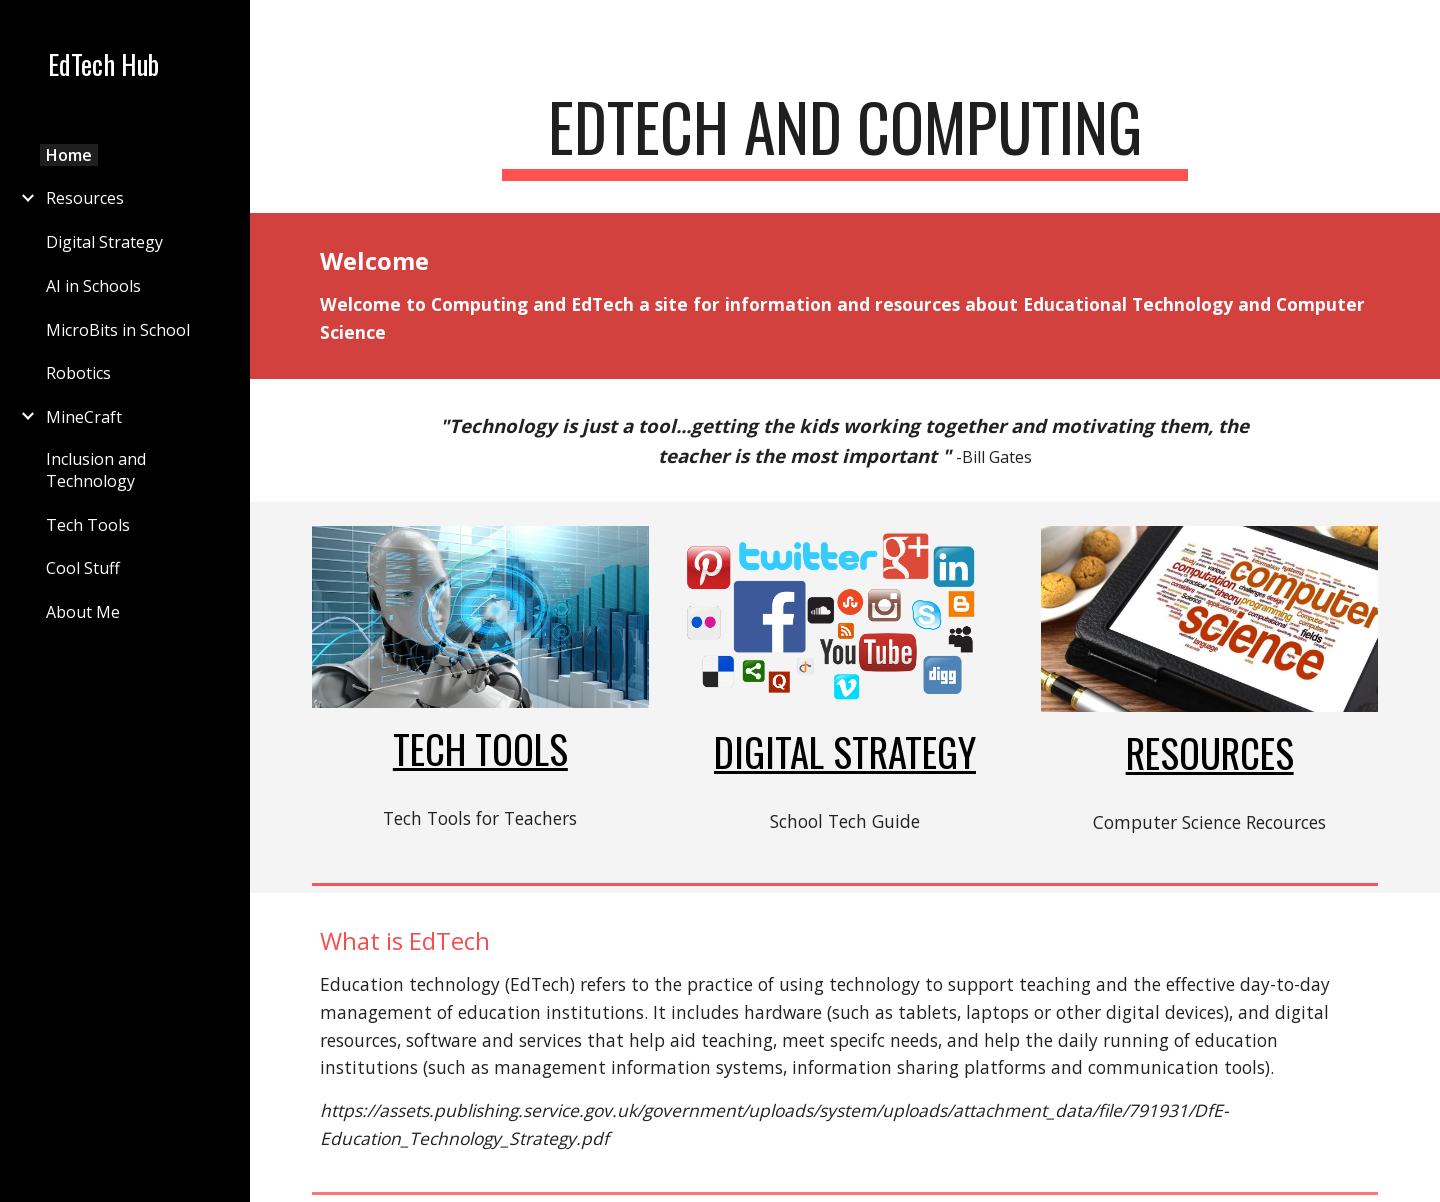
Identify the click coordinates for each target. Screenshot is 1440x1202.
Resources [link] (85, 198)
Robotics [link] (78, 373)
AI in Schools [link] (93, 286)
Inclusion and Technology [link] (96, 470)
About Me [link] (83, 612)
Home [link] (69, 155)
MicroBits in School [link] (118, 330)
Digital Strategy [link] (104, 242)
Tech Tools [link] (88, 525)
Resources (1210, 752)
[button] (1416, 28)
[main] (845, 136)
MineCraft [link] (84, 417)
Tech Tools (480, 748)
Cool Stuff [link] (83, 568)
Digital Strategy (845, 751)
